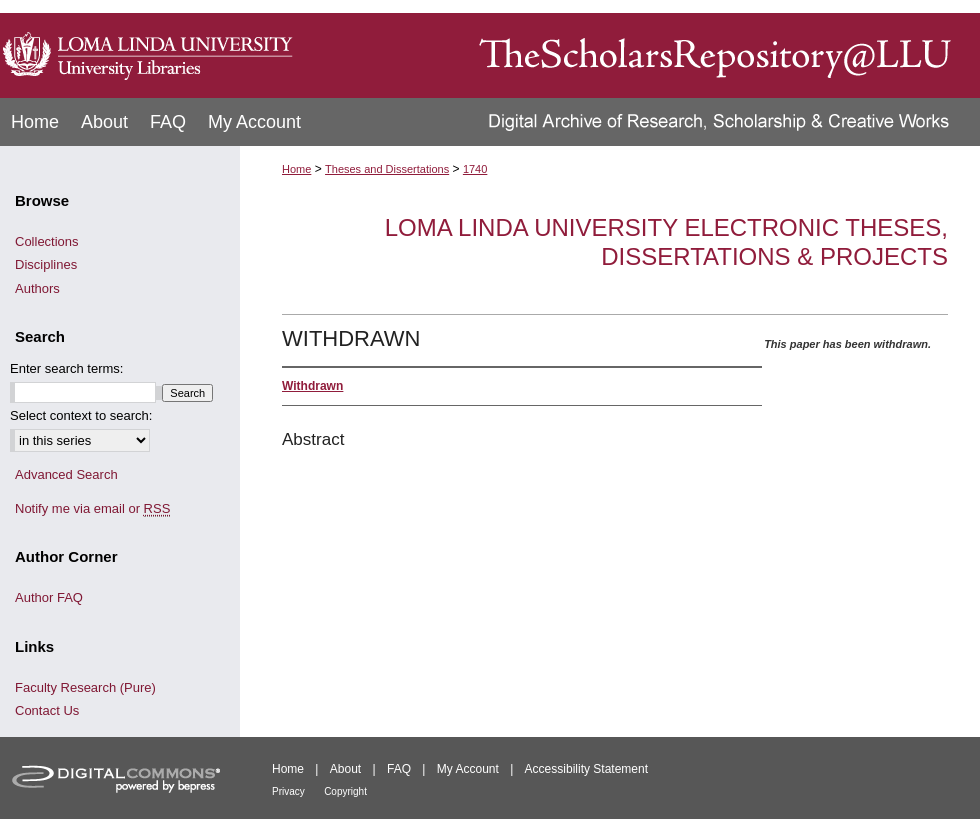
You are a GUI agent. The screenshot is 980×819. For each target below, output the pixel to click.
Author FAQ (49, 597)
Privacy (288, 791)
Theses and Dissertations (387, 169)
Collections (47, 241)
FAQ (399, 769)
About (345, 769)
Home (296, 169)
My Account (468, 769)
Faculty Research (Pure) (85, 687)
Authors (37, 288)
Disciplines (46, 264)
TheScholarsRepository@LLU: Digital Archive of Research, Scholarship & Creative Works (640, 49)
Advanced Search (66, 474)
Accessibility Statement (586, 769)
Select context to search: (81, 415)
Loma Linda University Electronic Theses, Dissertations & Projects (666, 242)
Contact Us (47, 710)
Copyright (345, 791)
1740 (475, 169)
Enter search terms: (66, 368)
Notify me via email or (92, 509)
